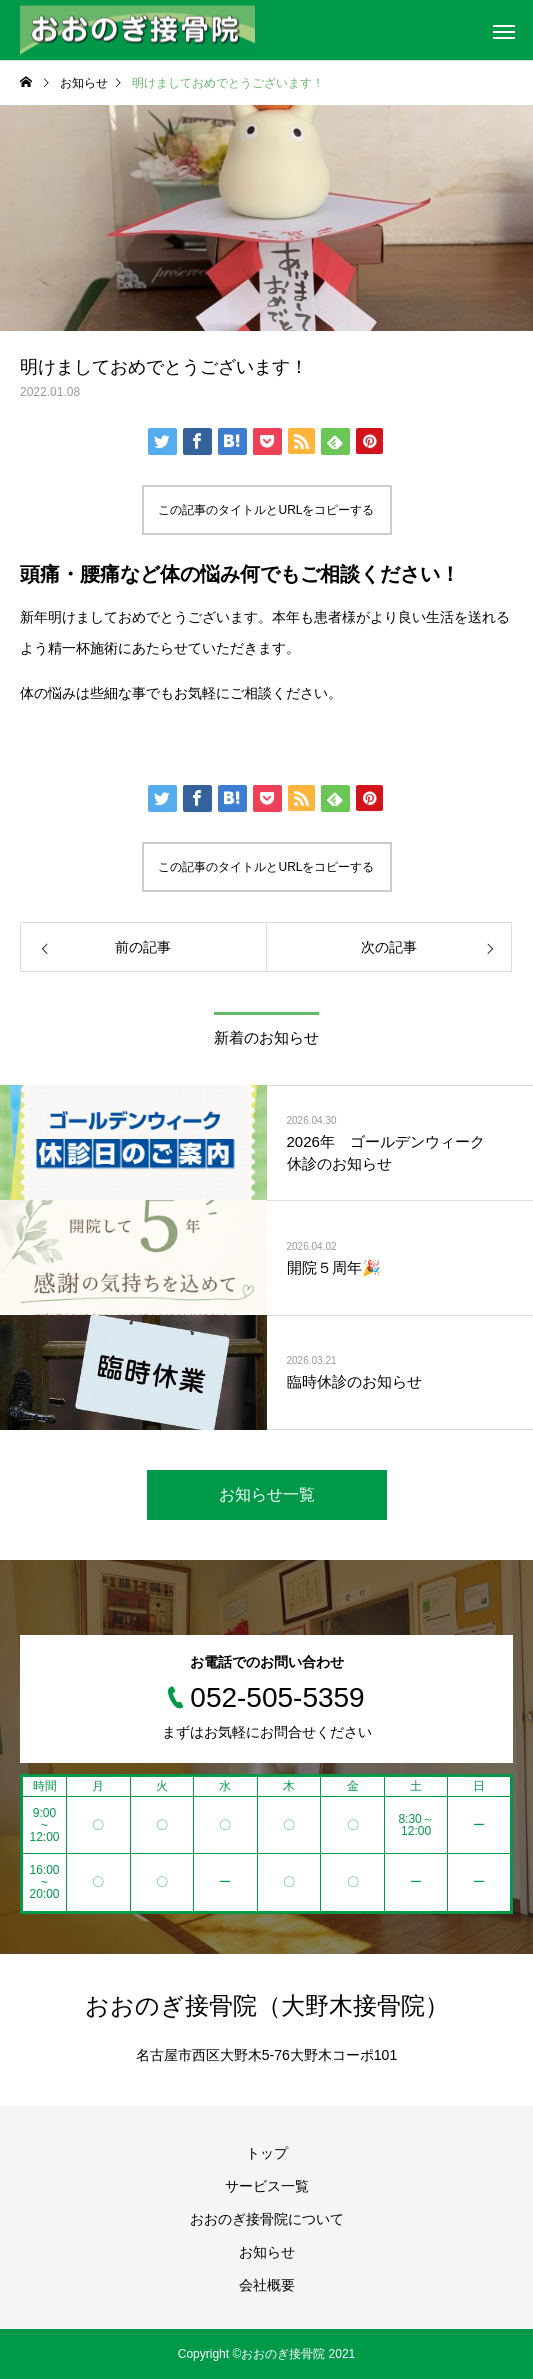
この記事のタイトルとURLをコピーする (266, 510)
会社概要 (267, 2285)
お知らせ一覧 (267, 1494)
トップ (267, 2153)
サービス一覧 (267, 2186)
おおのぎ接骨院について (267, 2219)
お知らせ (267, 2252)
